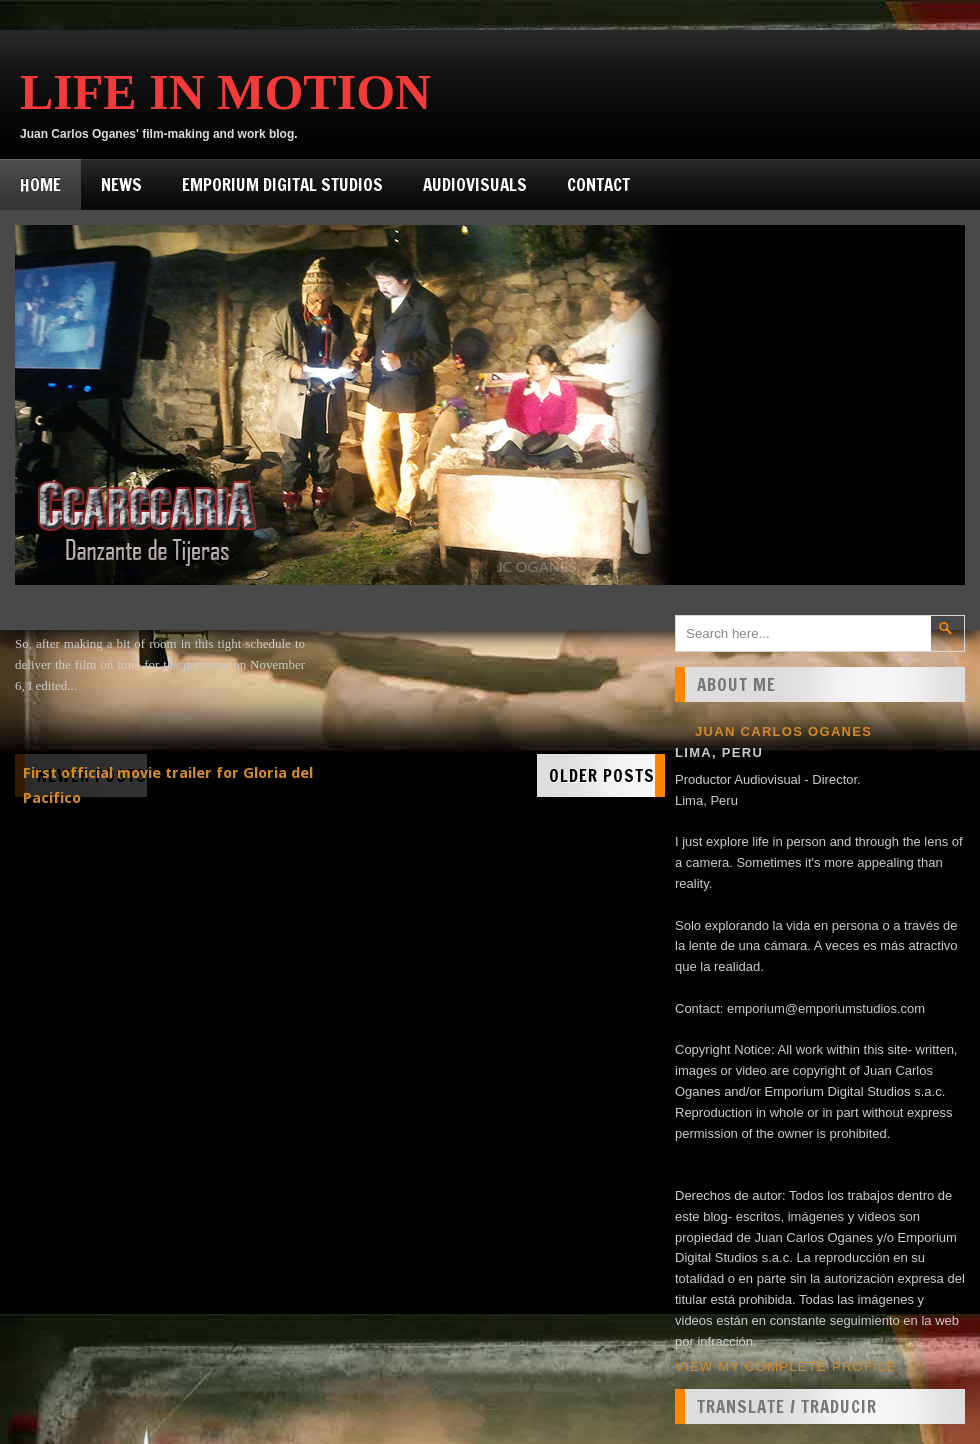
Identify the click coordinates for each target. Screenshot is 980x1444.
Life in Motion (225, 92)
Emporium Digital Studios (282, 184)
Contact (598, 184)
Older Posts (602, 775)
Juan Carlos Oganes (783, 731)
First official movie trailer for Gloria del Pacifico (168, 785)
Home (40, 184)
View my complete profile (786, 1366)
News (121, 184)
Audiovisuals (475, 184)
